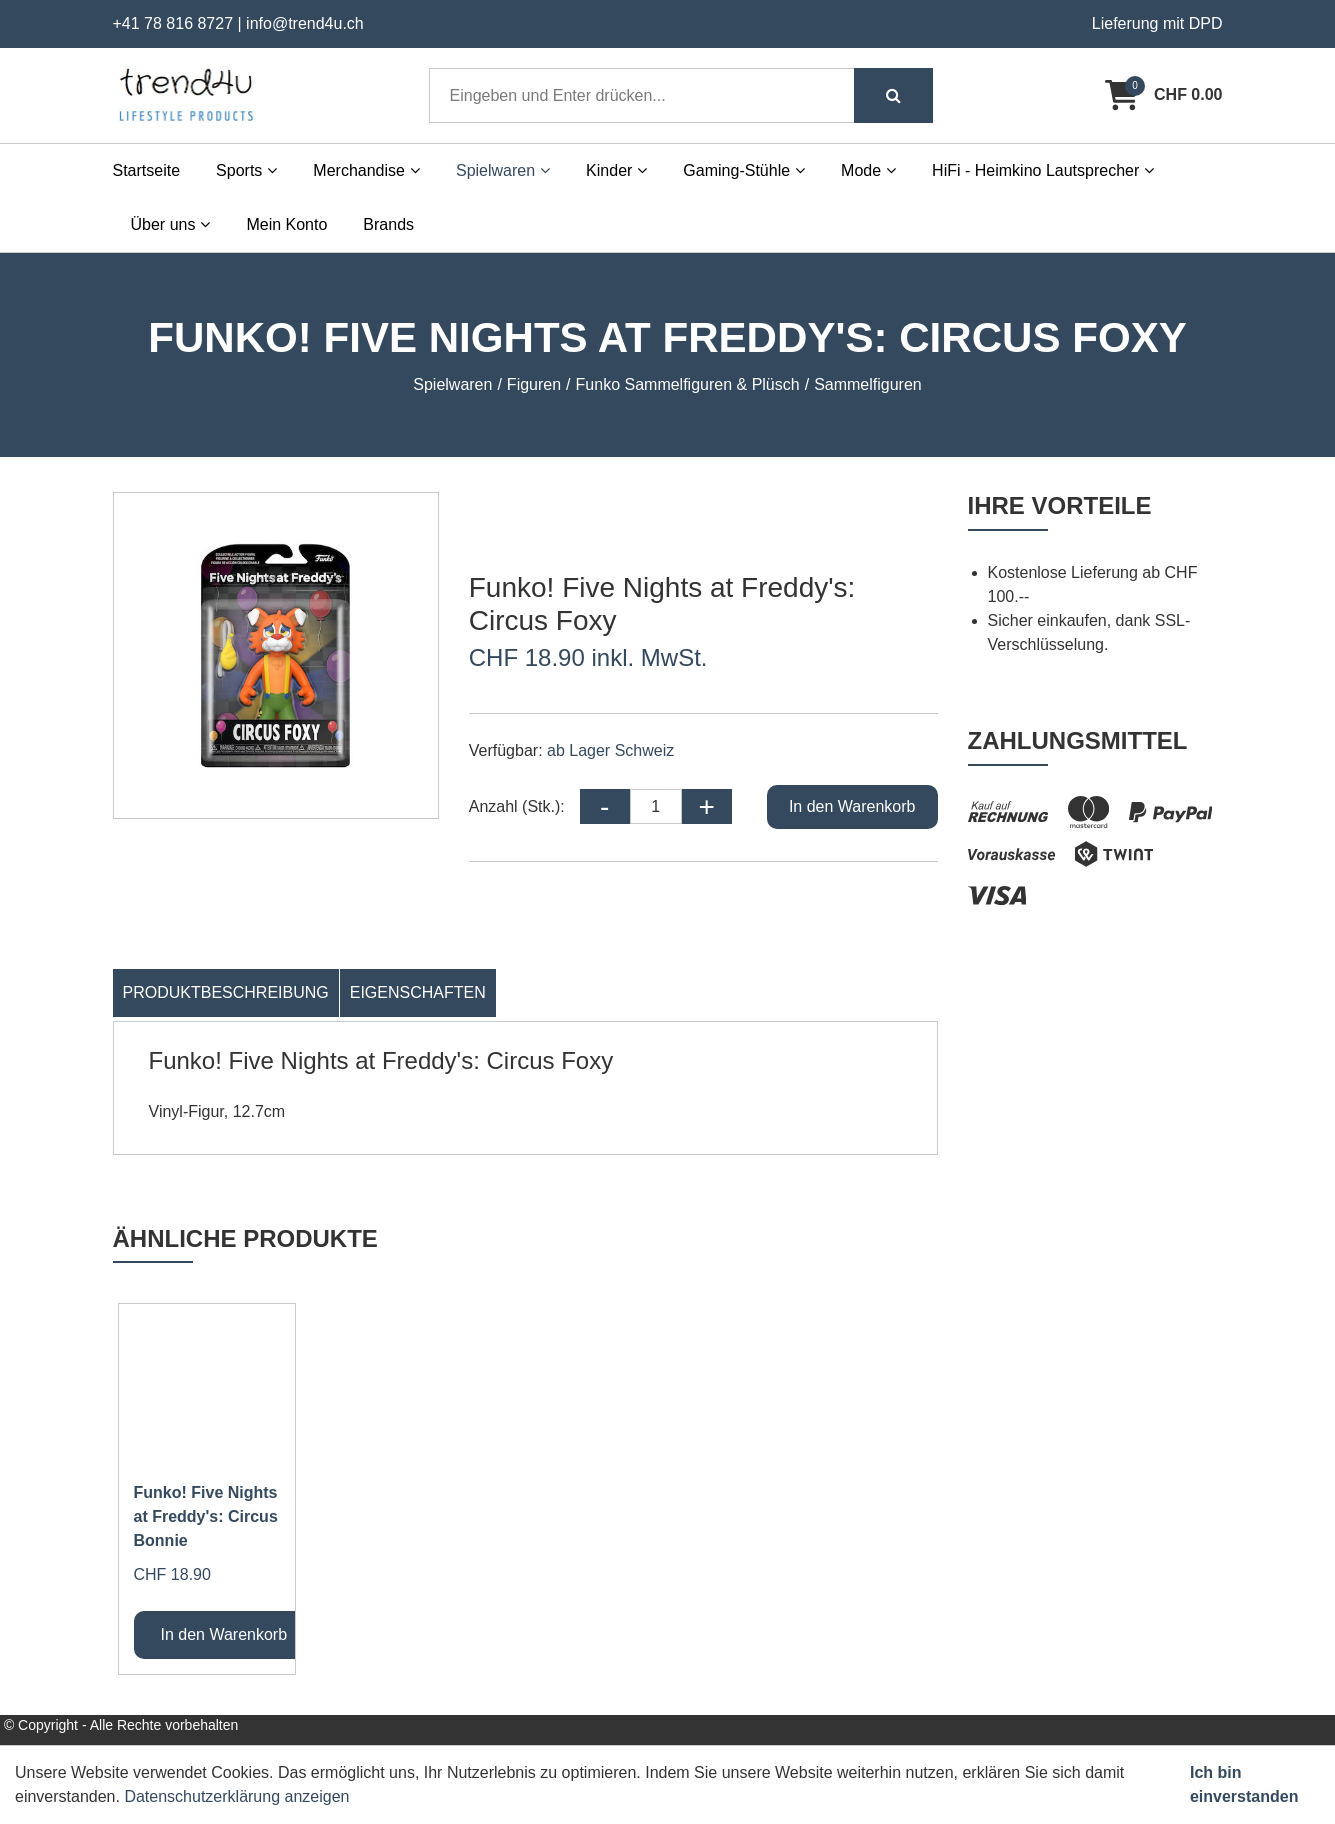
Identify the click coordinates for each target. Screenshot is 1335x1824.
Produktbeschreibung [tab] (226, 992)
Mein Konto (286, 224)
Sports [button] (246, 170)
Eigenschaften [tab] (418, 992)
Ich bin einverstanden (1244, 1784)
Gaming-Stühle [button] (744, 170)
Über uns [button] (171, 224)
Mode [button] (868, 170)
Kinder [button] (616, 170)
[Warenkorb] (1163, 95)
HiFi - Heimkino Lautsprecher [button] (1043, 170)
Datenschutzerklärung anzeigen (236, 1796)
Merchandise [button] (366, 170)
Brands (388, 224)
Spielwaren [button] (503, 170)
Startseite (147, 170)
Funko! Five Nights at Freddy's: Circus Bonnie (206, 1516)
